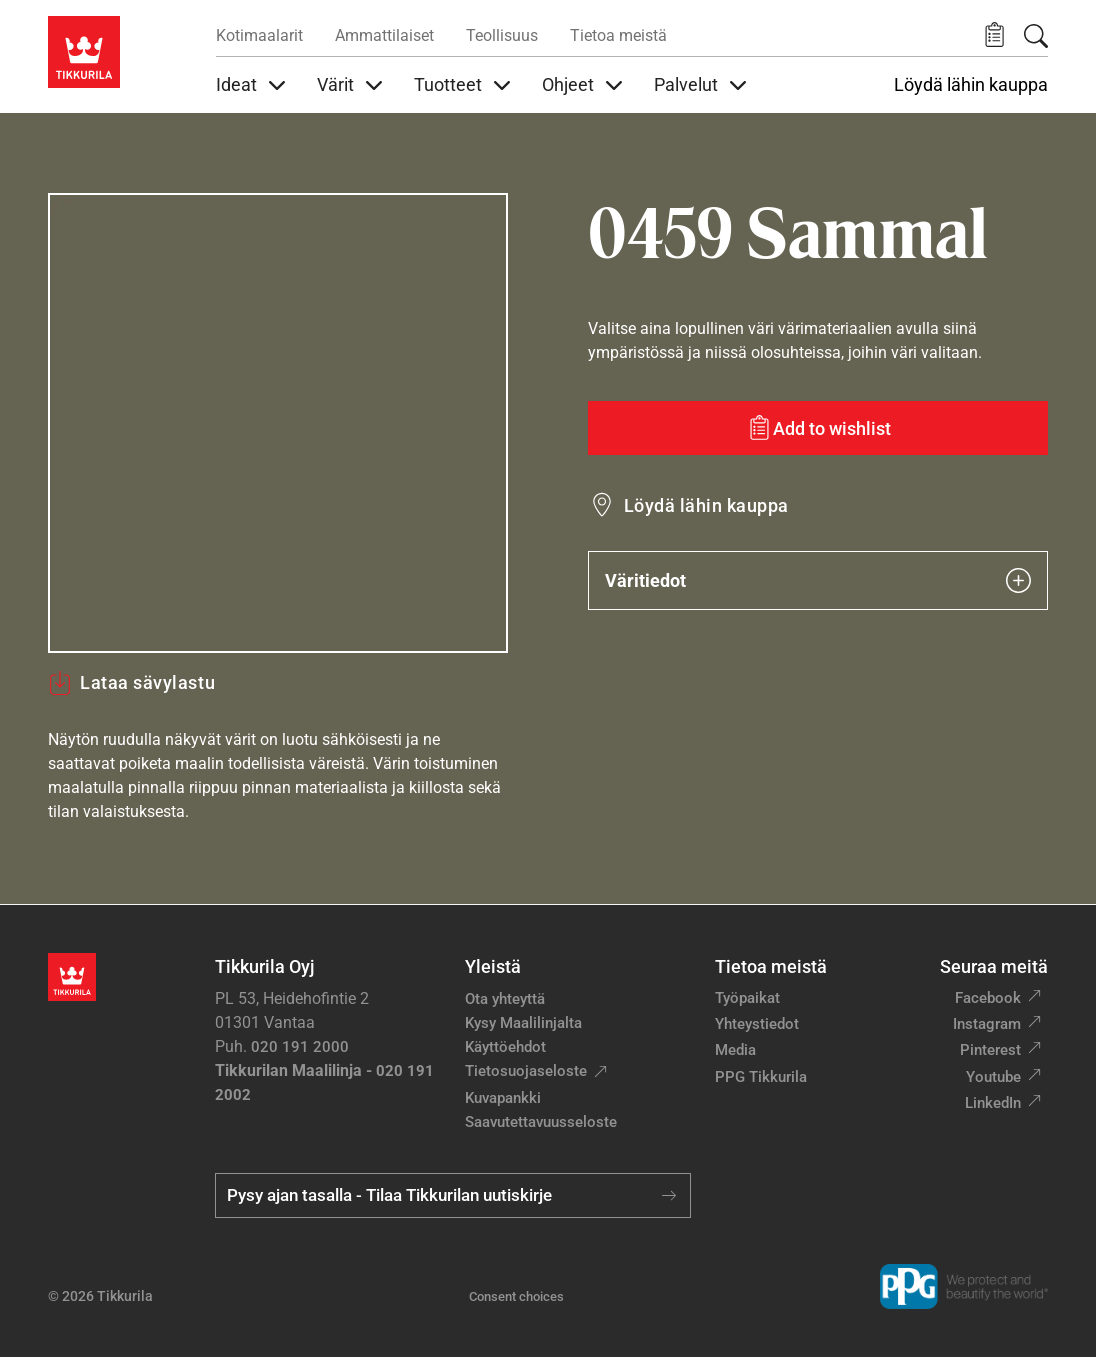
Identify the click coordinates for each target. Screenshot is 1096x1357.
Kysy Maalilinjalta (523, 1023)
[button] (994, 35)
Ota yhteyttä (505, 999)
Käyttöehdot (505, 1047)
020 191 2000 (300, 1047)
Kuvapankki (503, 1098)
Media (735, 1050)
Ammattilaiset (384, 35)
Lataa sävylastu (131, 683)
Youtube (993, 1077)
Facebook (988, 998)
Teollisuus (502, 35)
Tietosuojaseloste (526, 1071)
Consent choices (516, 1296)
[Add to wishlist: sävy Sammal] (818, 428)
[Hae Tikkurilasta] (1036, 36)
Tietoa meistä (618, 35)
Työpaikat (747, 998)
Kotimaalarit (259, 35)
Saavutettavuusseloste (541, 1122)
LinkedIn (993, 1103)
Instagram (987, 1024)
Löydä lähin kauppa (971, 85)
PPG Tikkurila (761, 1077)
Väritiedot (818, 580)
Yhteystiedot (757, 1024)
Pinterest (990, 1050)
